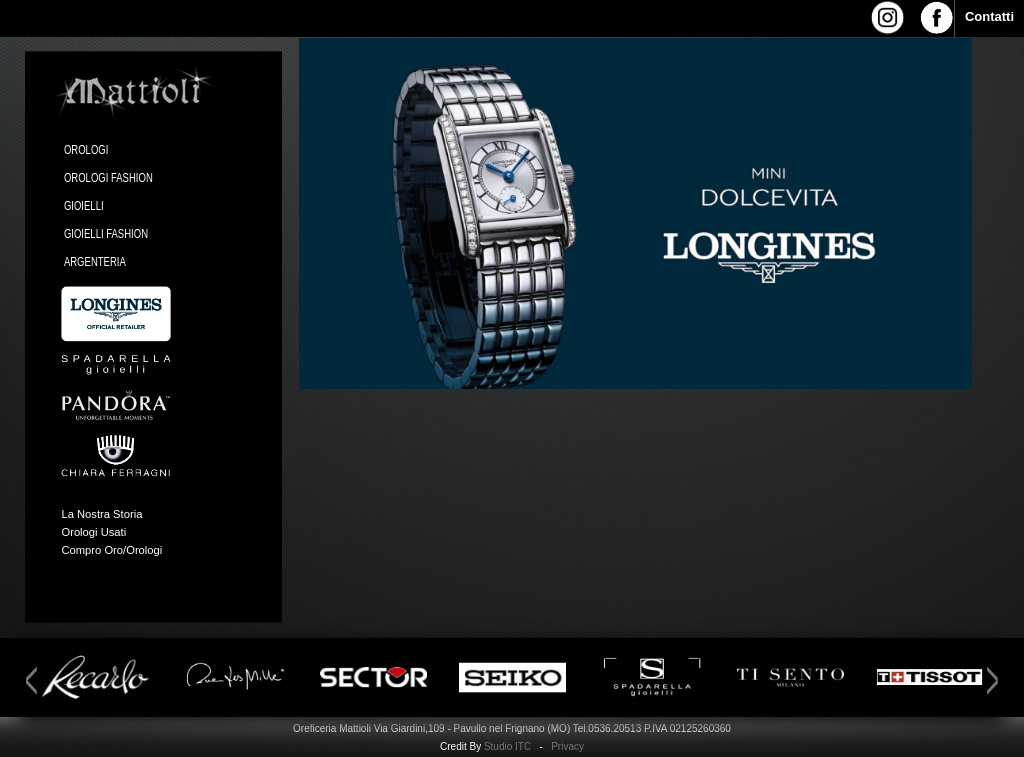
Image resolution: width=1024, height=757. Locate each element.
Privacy (567, 746)
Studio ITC (507, 746)
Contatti (989, 16)
